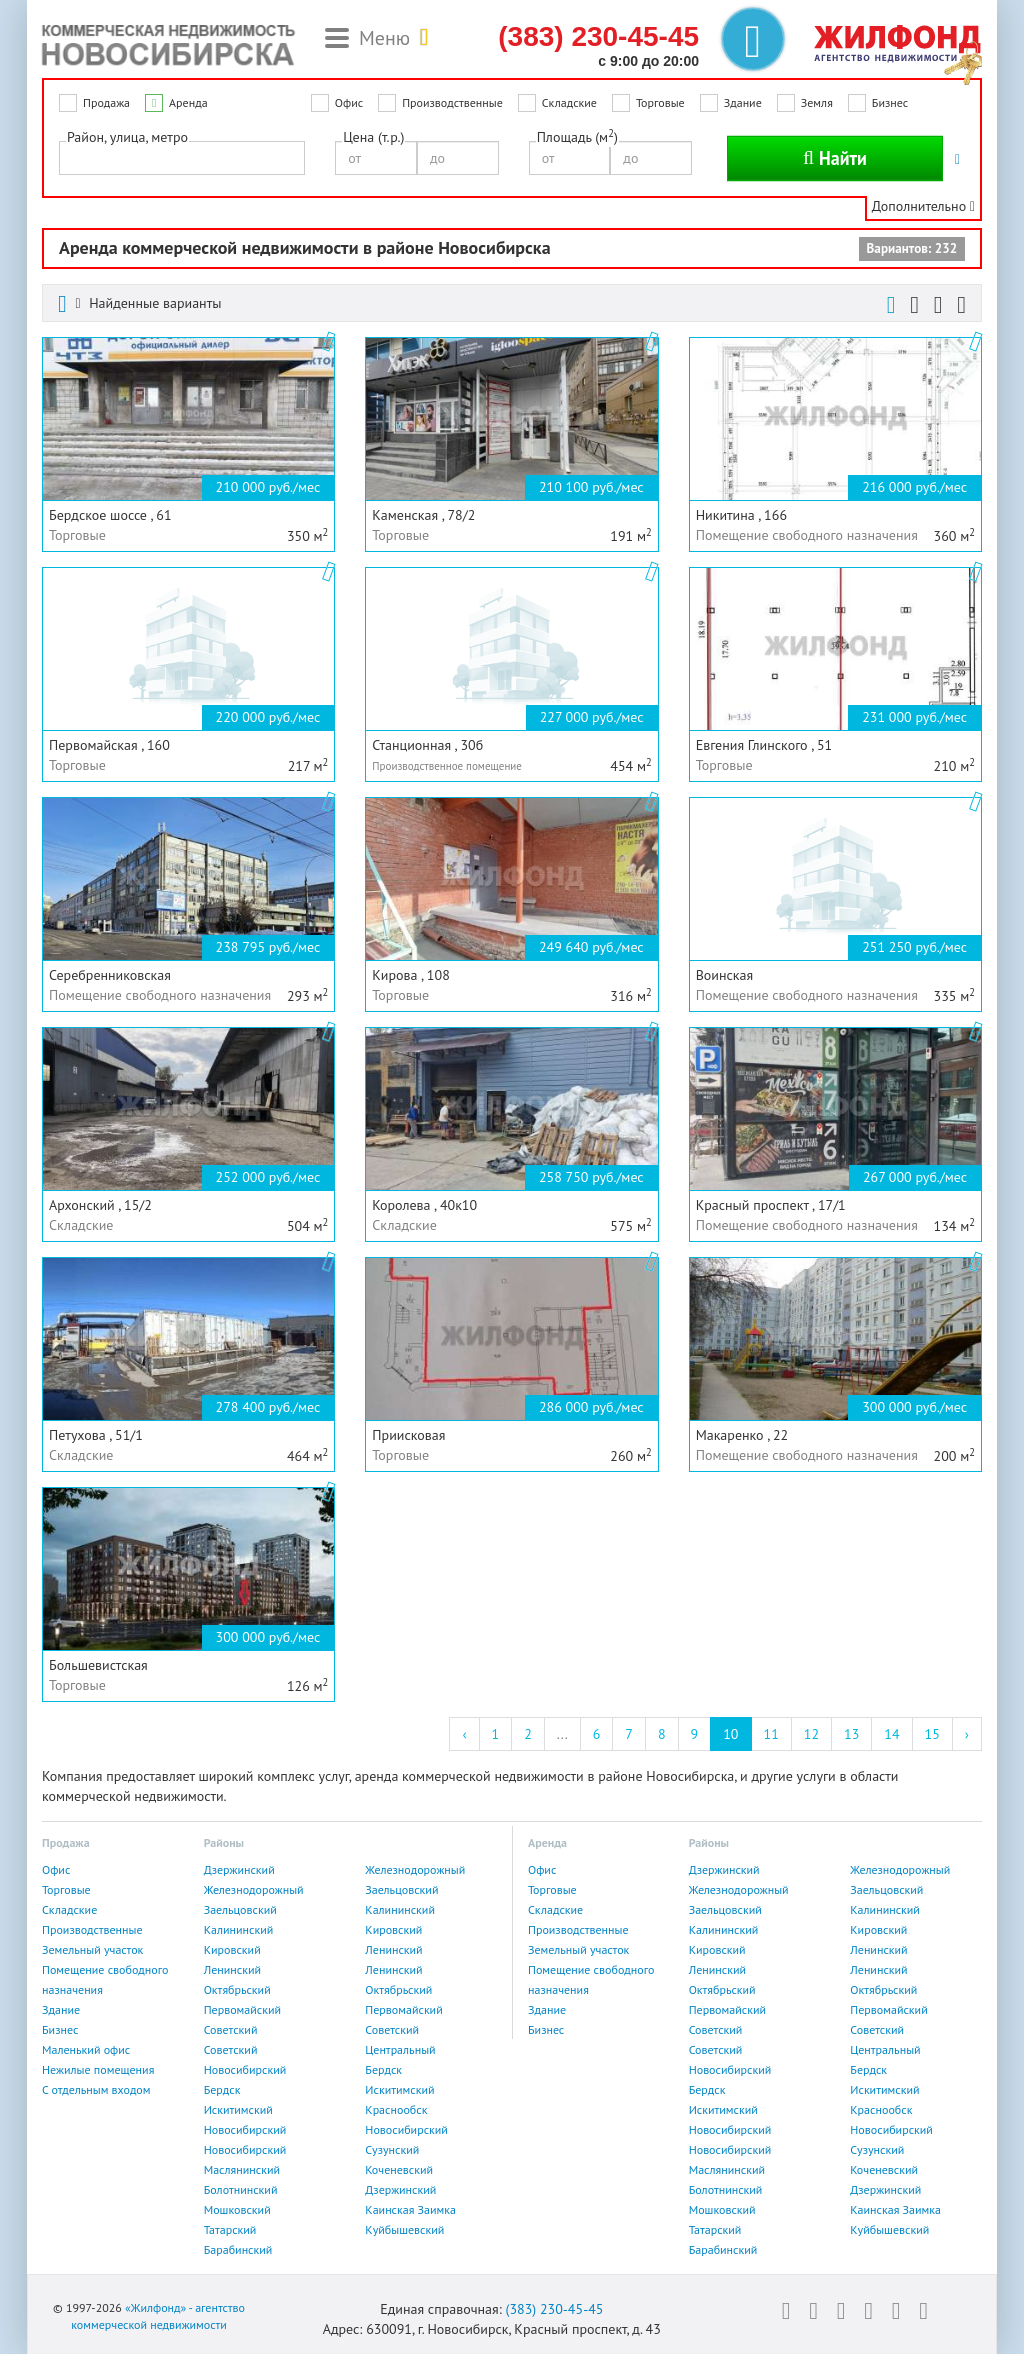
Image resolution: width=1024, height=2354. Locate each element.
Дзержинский (239, 1869)
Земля (817, 102)
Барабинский (238, 2249)
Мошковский (237, 2209)
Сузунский (392, 2149)
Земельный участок (92, 1949)
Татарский (230, 2229)
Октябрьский (237, 1989)
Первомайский (242, 2009)
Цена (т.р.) (373, 137)
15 (932, 1734)
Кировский (393, 1929)
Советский (231, 2029)
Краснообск (396, 2109)
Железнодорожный (415, 1869)
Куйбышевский (404, 2229)
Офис (349, 102)
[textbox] (70, 157)
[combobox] (182, 158)
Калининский (400, 1909)
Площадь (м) (577, 136)
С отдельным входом (96, 2089)
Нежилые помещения (98, 2069)
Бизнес (890, 102)
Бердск (383, 2069)
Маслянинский (242, 2169)
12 (811, 1734)
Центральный (400, 2049)
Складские (569, 102)
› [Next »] (967, 1734)
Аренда (188, 102)
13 (851, 1734)
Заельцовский (401, 1889)
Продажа (106, 102)
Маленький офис (86, 2049)
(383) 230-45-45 (554, 2309)
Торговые (660, 102)
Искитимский (399, 2089)
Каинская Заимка (410, 2209)
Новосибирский (245, 2069)
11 (771, 1734)
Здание (743, 102)
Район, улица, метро (127, 137)
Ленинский (393, 1949)
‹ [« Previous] (464, 1734)
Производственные (452, 102)
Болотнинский (241, 2189)
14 (891, 1734)
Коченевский (399, 2169)
